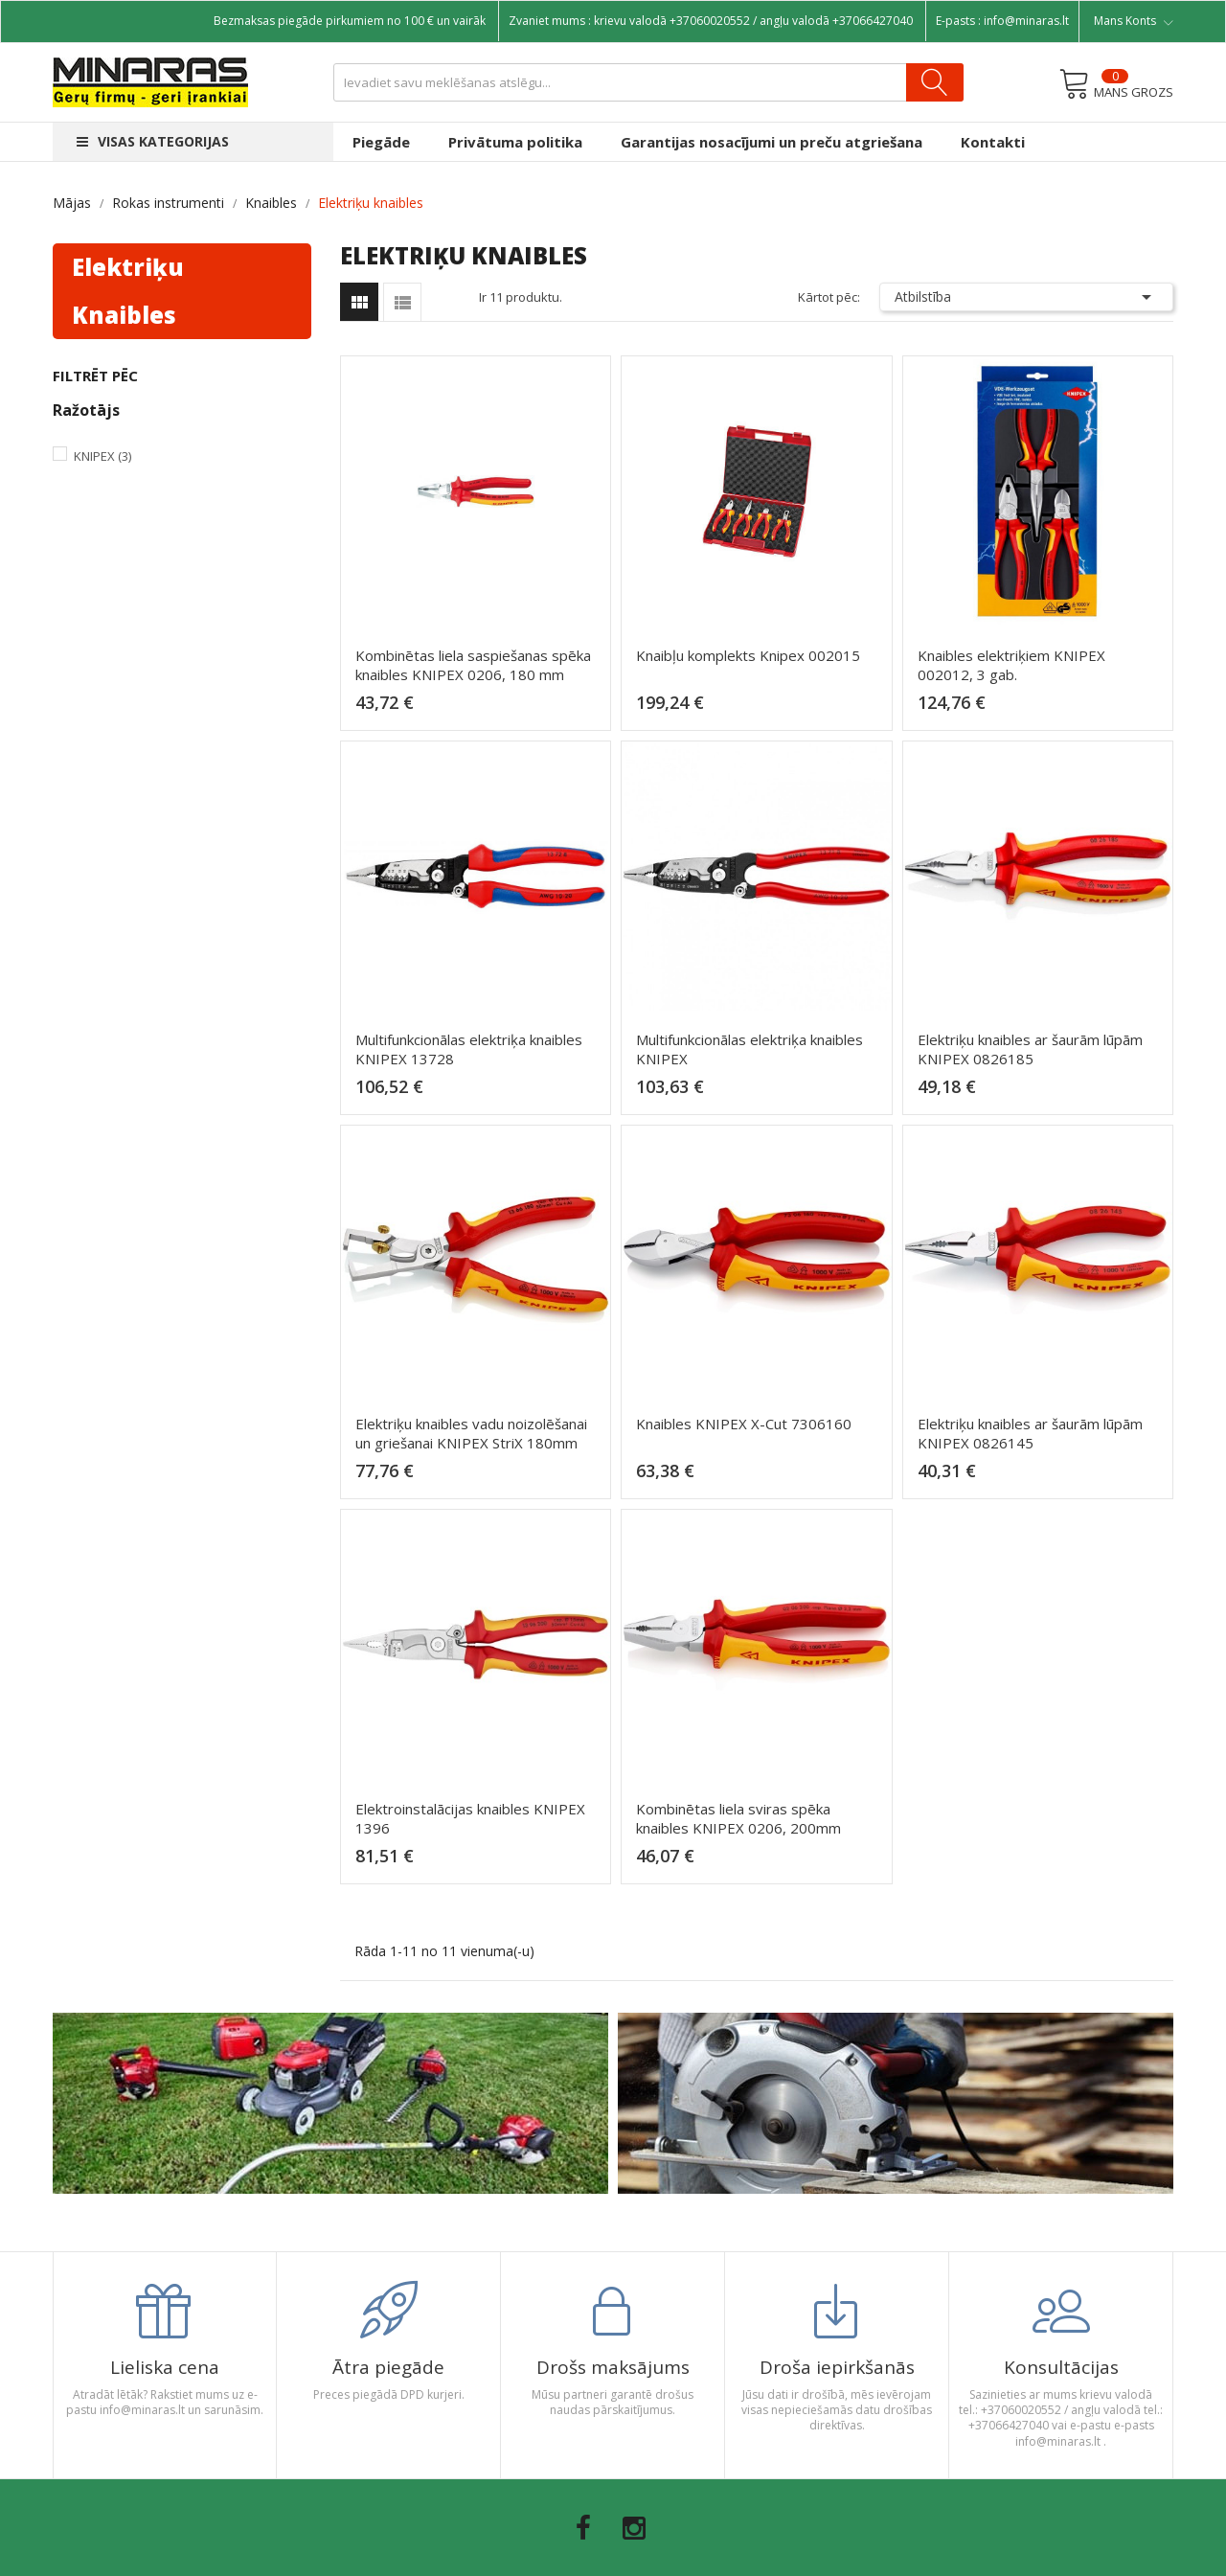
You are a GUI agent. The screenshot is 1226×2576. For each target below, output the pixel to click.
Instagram (634, 2528)
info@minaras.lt (1026, 20)
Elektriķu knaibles (128, 291)
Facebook (583, 2528)
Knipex (102, 456)
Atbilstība (1027, 296)
